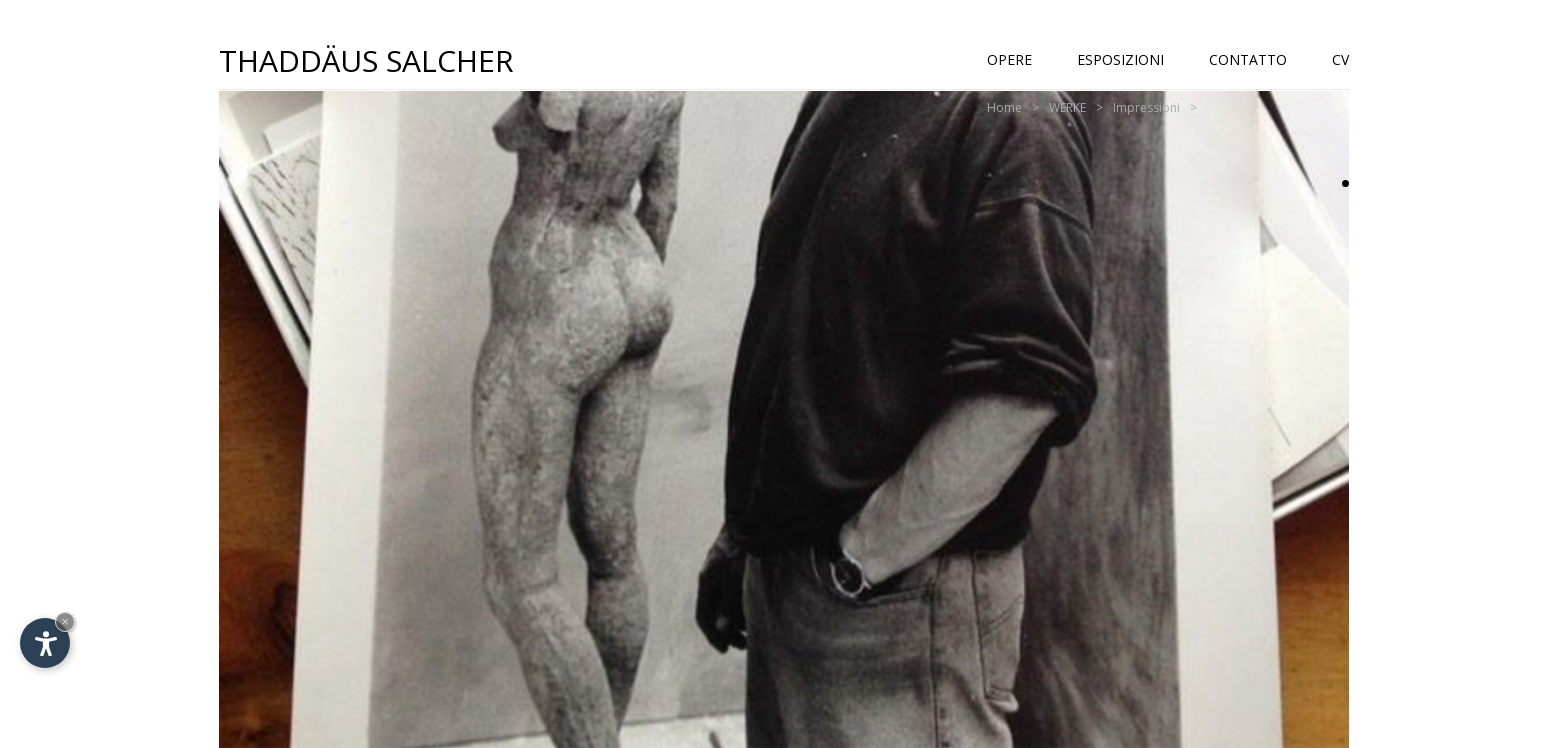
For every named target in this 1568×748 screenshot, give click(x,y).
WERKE (1067, 107)
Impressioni (1146, 107)
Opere (1009, 59)
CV (1340, 59)
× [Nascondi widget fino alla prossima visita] (65, 621)
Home (1004, 107)
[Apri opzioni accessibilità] (45, 643)
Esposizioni (1120, 59)
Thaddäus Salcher (366, 59)
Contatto (1248, 59)
